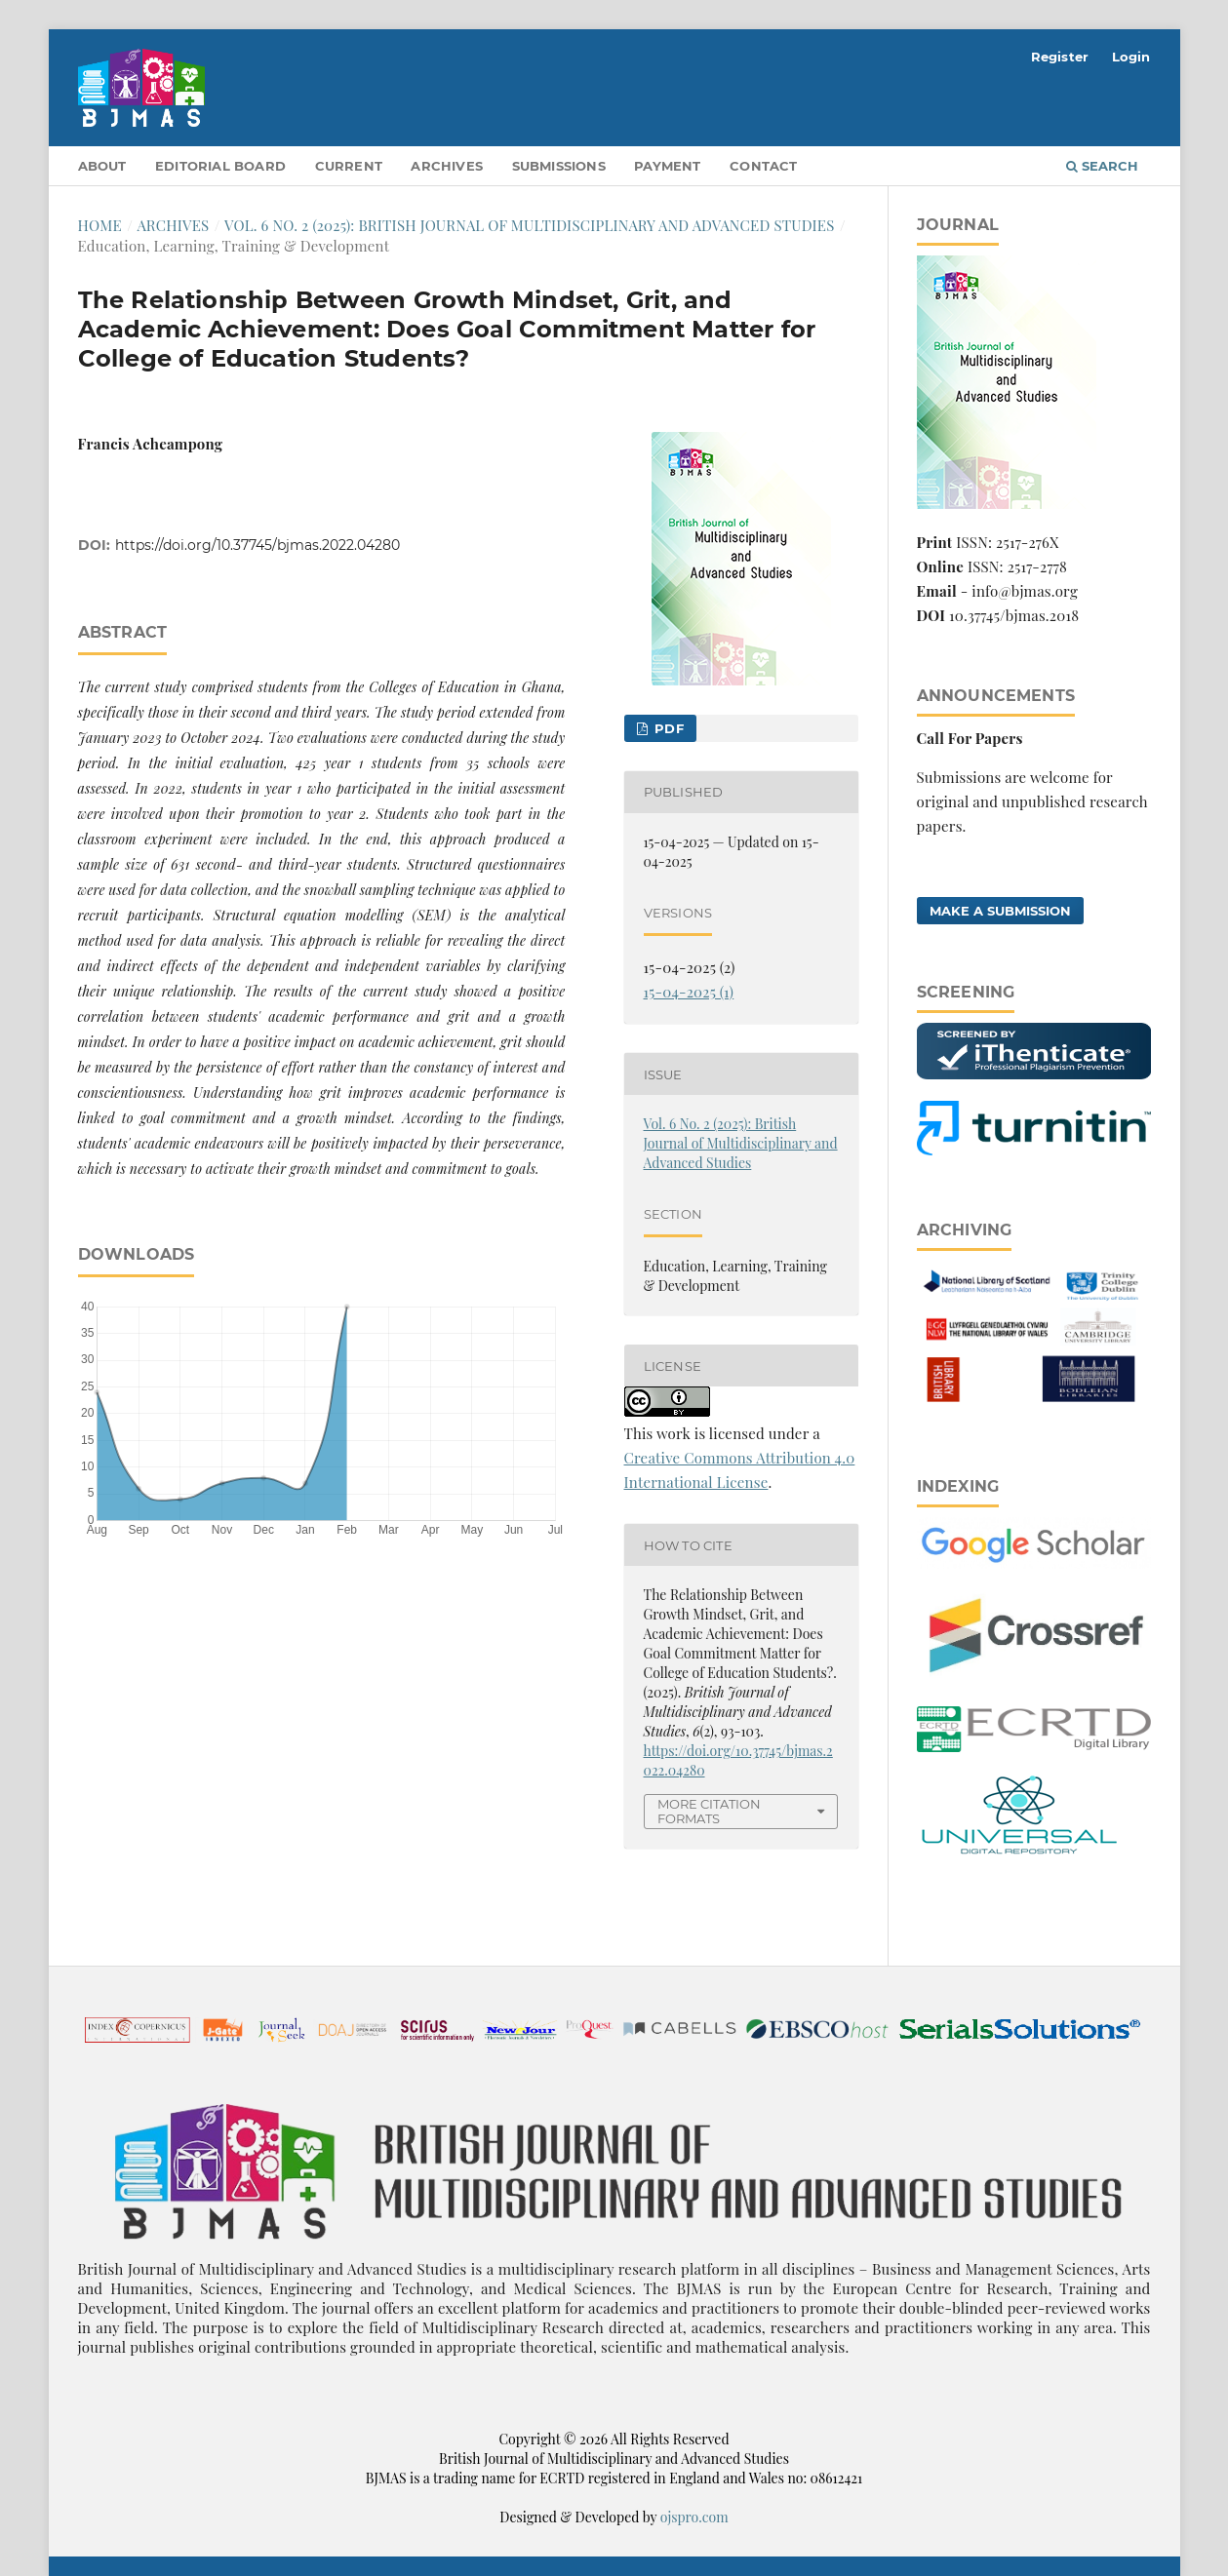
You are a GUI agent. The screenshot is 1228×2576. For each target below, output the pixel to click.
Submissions (559, 166)
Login (1131, 56)
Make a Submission (1000, 910)
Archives (447, 166)
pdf (667, 728)
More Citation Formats (709, 1811)
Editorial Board (220, 166)
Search (1102, 166)
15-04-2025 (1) (689, 991)
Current (348, 166)
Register (1060, 56)
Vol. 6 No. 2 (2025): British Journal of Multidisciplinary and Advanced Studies (529, 225)
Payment (667, 166)
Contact (763, 166)
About (102, 166)
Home (100, 225)
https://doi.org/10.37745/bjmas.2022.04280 (257, 545)
